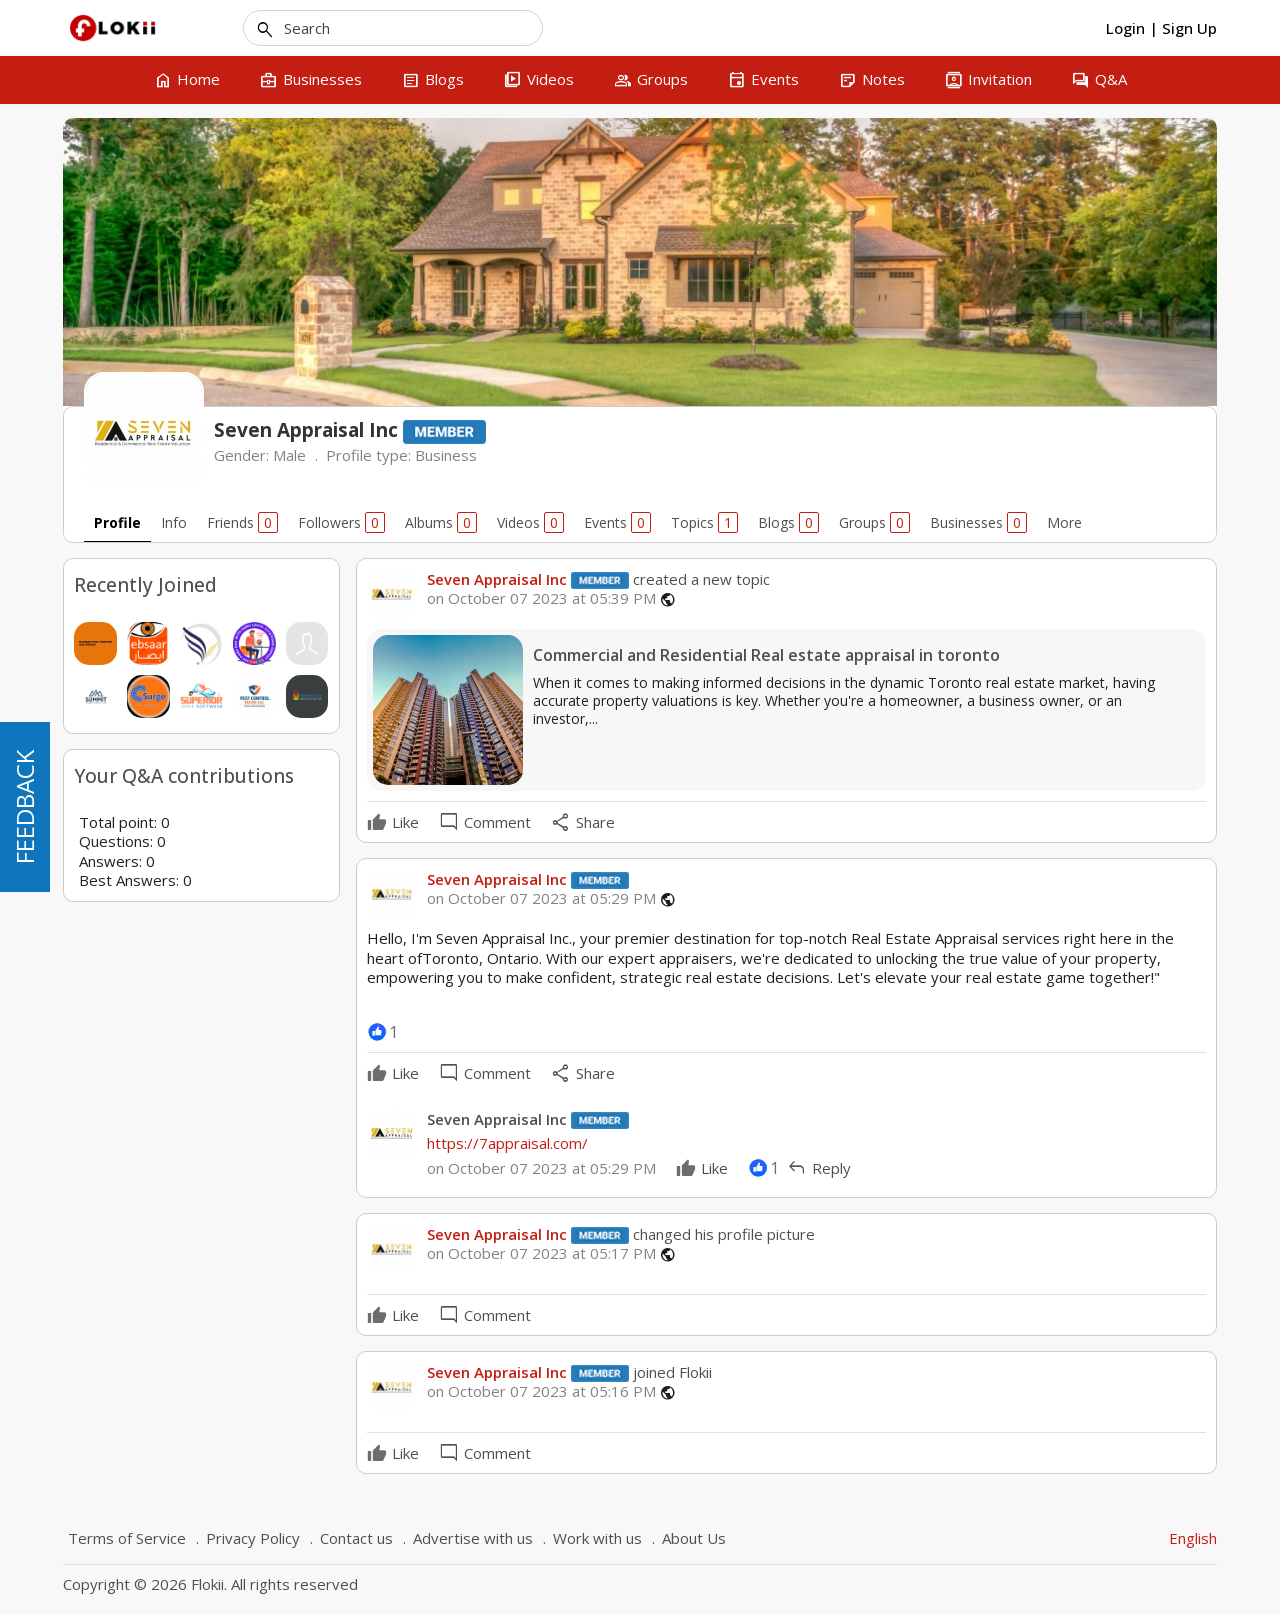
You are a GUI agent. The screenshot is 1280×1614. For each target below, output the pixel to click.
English (1193, 1538)
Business (446, 455)
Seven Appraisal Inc (497, 579)
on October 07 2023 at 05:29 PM (541, 898)
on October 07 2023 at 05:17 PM (541, 1253)
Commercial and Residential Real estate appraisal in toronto (766, 655)
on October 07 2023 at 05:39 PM (541, 598)
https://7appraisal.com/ (507, 1143)
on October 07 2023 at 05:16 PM (541, 1391)
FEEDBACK (24, 807)
